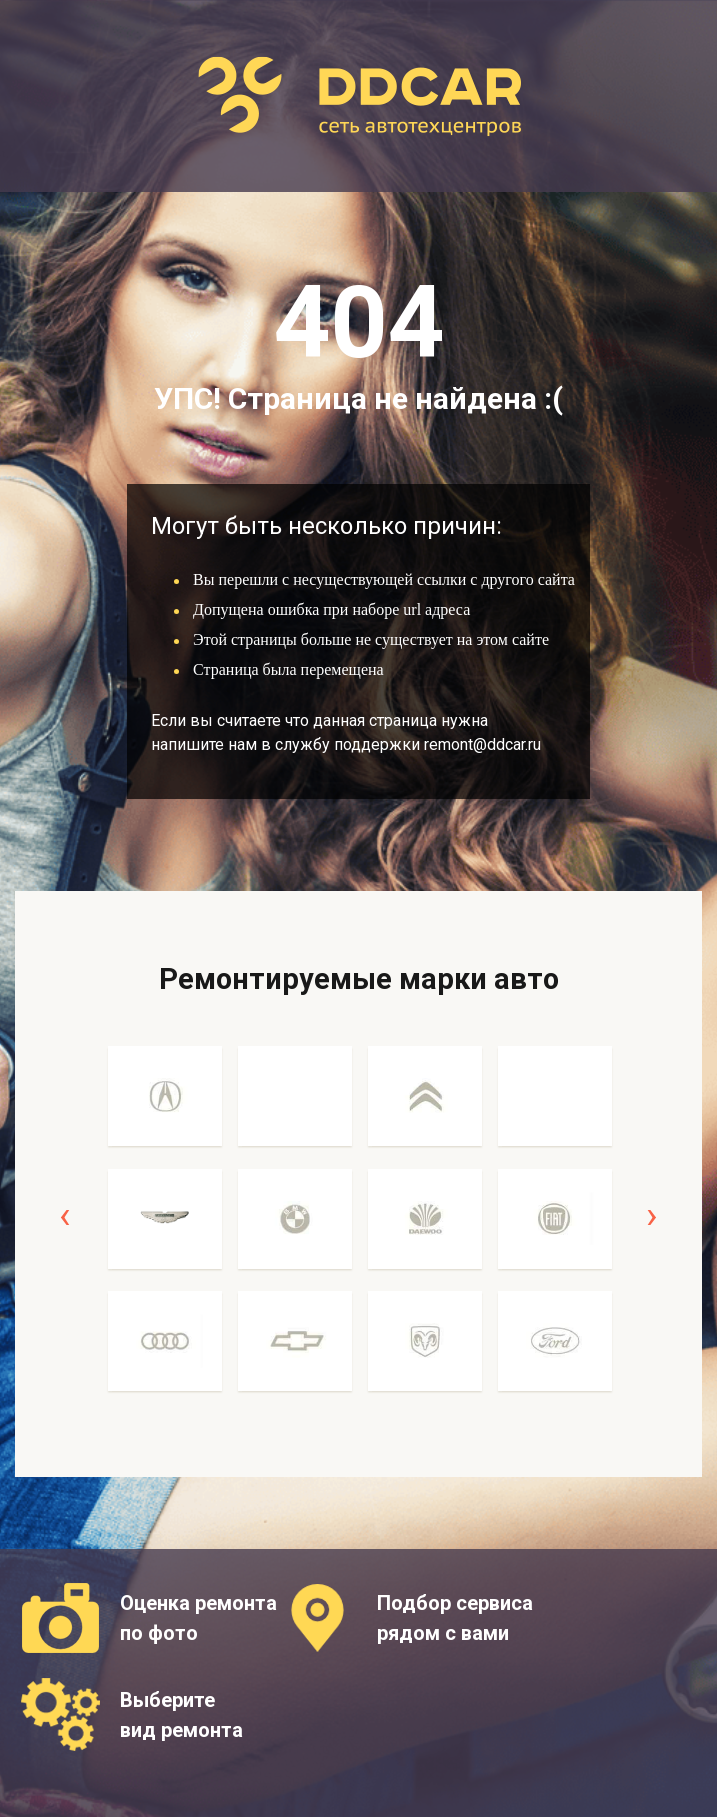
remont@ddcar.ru (482, 744)
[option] (165, 1229)
